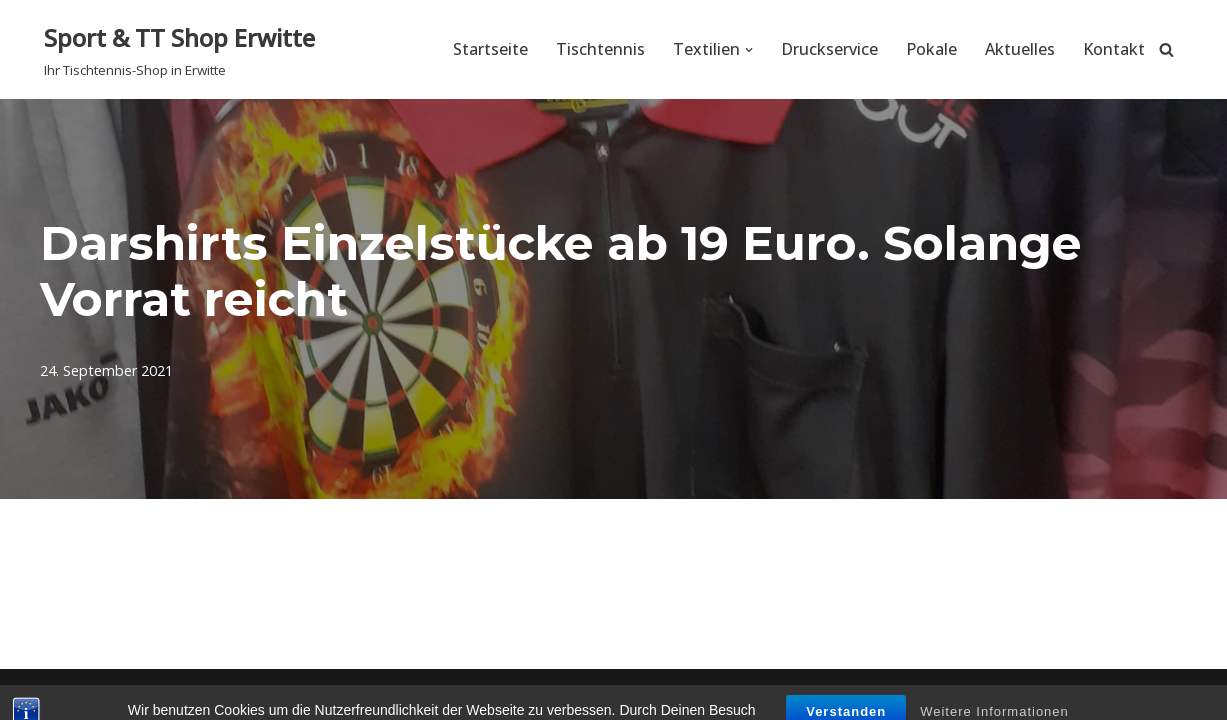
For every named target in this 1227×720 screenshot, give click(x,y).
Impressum (938, 694)
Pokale (931, 49)
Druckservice (829, 49)
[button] (749, 50)
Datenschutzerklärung (1094, 694)
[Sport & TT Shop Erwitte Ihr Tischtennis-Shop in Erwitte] (179, 49)
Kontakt (1114, 49)
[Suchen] (1166, 49)
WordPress (262, 694)
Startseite (490, 49)
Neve (63, 694)
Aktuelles (1020, 49)
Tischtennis (600, 49)
